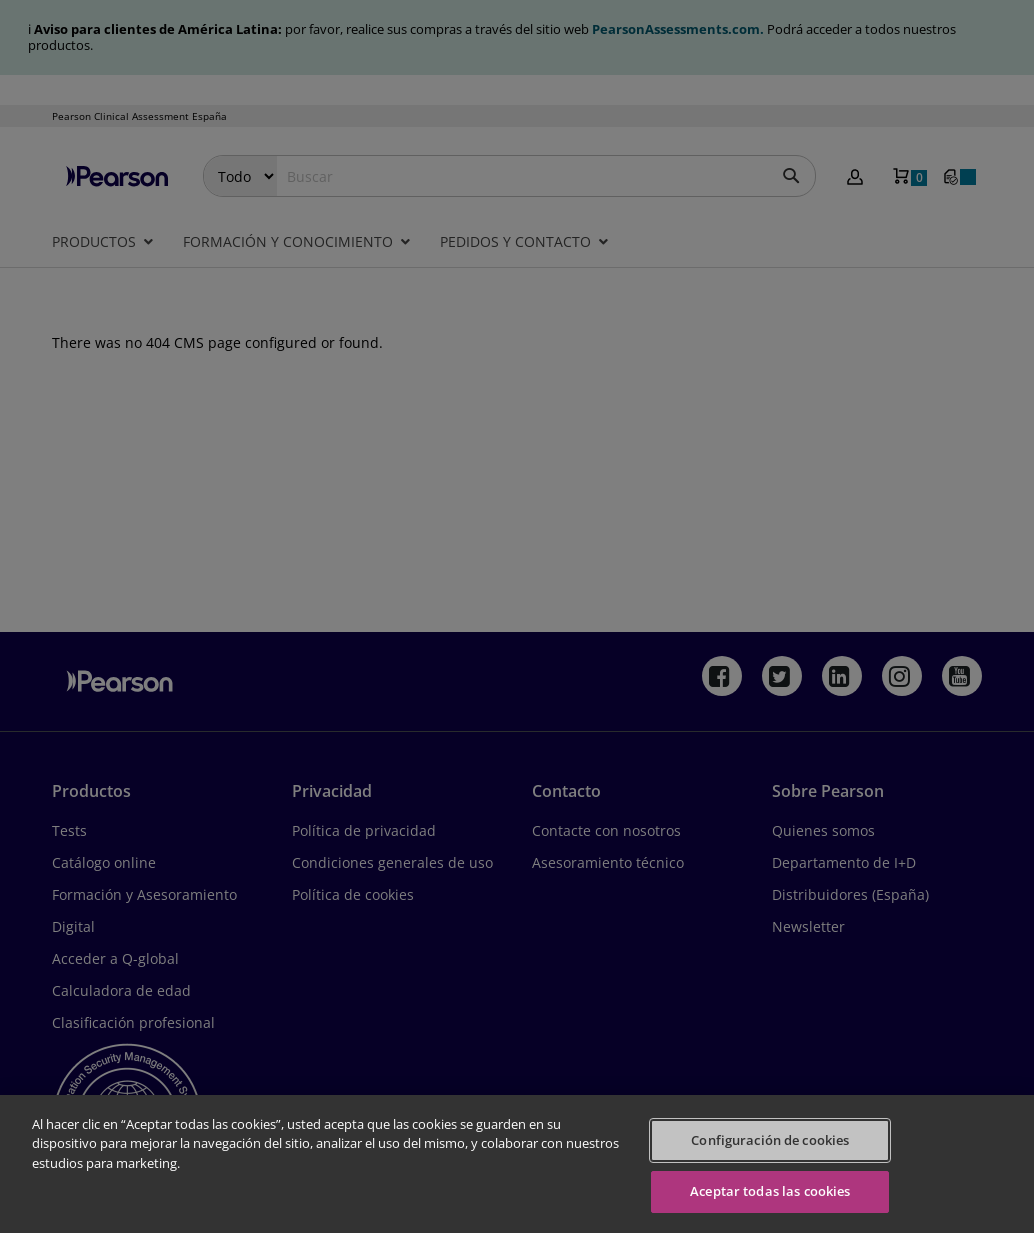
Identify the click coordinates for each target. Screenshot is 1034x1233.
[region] (517, 1164)
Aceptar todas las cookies (770, 1191)
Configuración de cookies (770, 1140)
